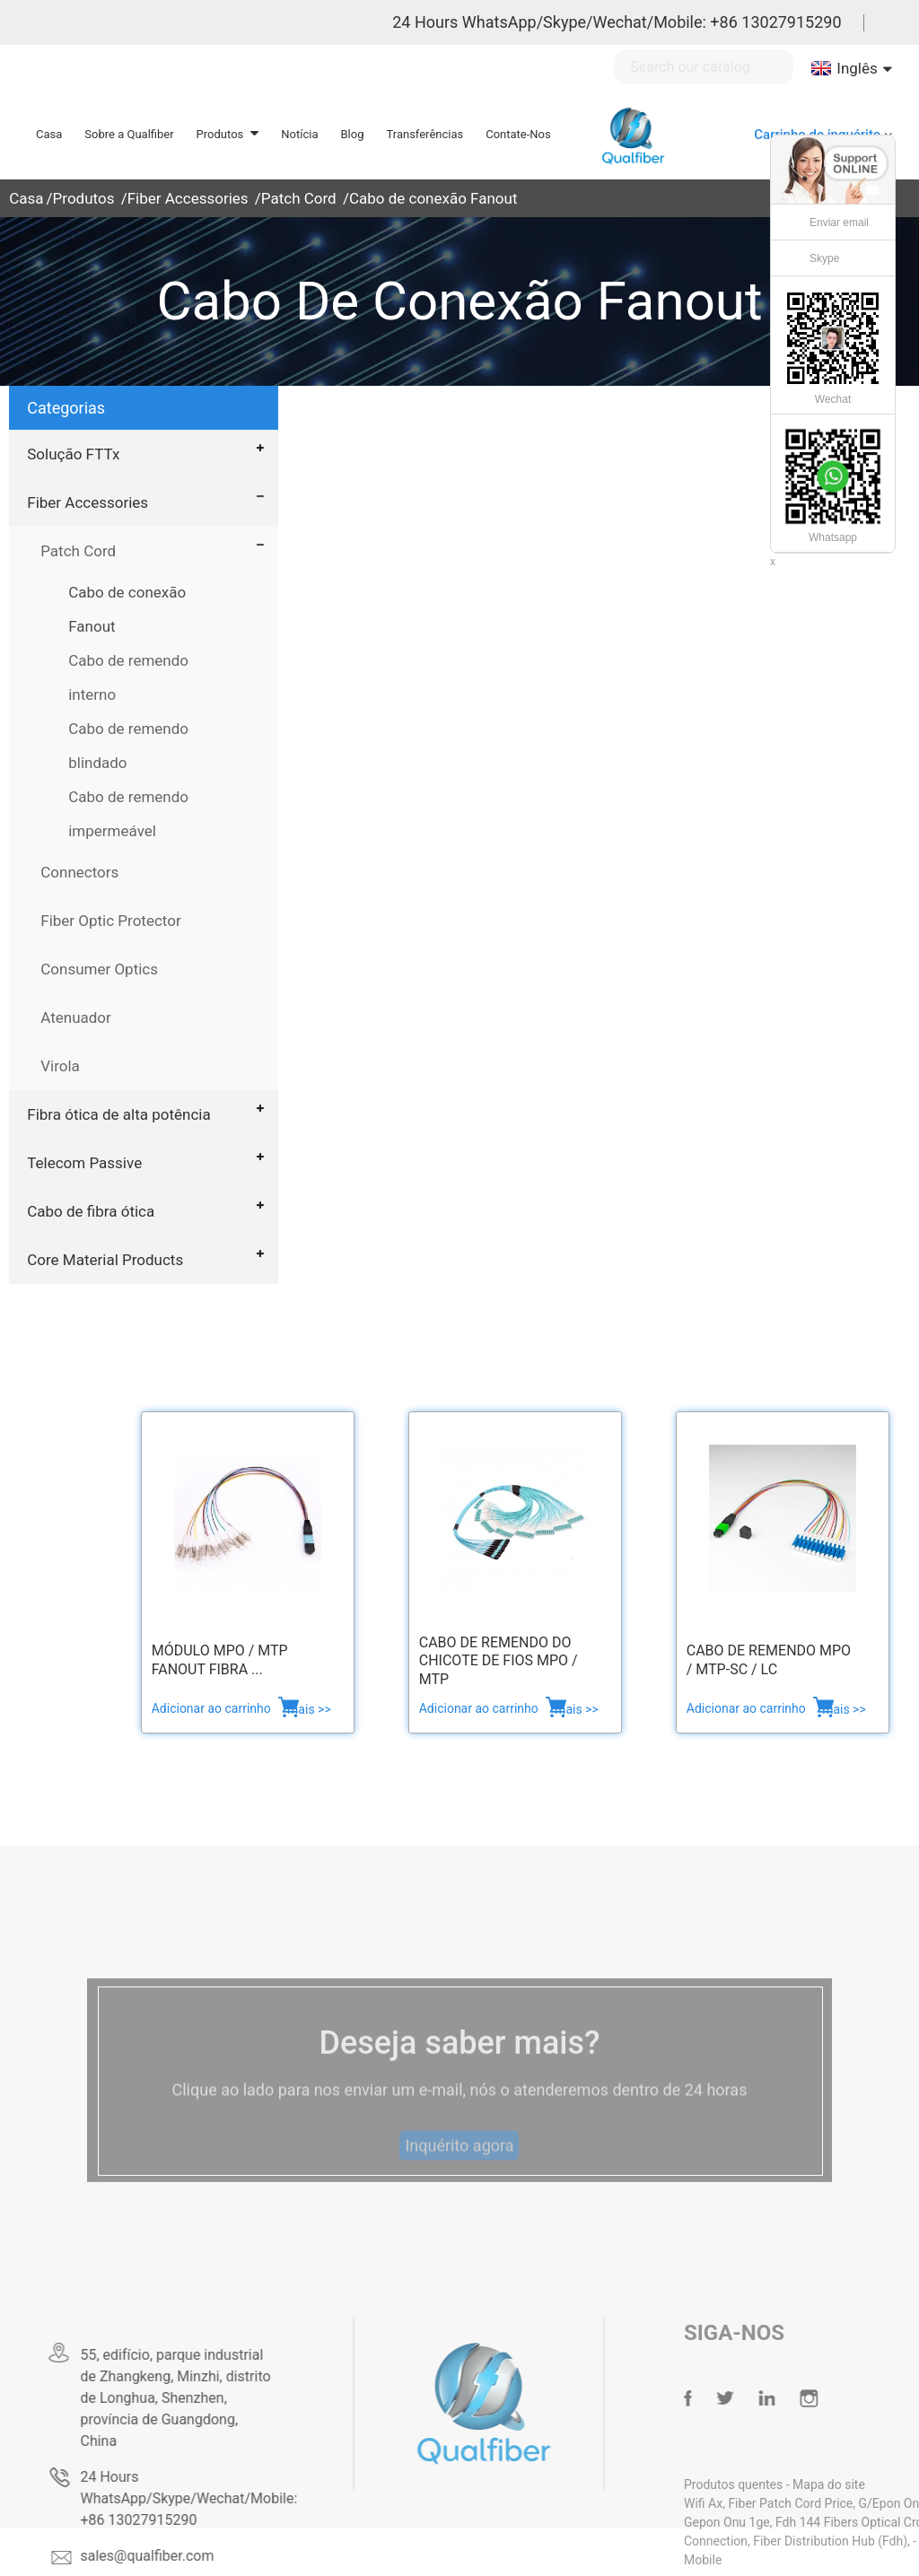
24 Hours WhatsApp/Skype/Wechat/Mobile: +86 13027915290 (616, 22)
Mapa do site (857, 2484)
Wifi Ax (732, 2503)
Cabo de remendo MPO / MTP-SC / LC (769, 1660)
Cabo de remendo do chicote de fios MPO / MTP (498, 1661)
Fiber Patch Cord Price (819, 2503)
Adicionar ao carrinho (213, 1708)
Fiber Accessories (188, 198)
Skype (824, 258)
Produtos (84, 198)
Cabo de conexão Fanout (433, 198)
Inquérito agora (459, 2167)
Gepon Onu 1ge (756, 2522)
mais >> (309, 1709)
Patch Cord (299, 198)
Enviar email (839, 222)
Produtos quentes (764, 2484)
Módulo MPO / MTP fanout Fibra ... (220, 1660)
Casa (26, 198)
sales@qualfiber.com (169, 2555)
